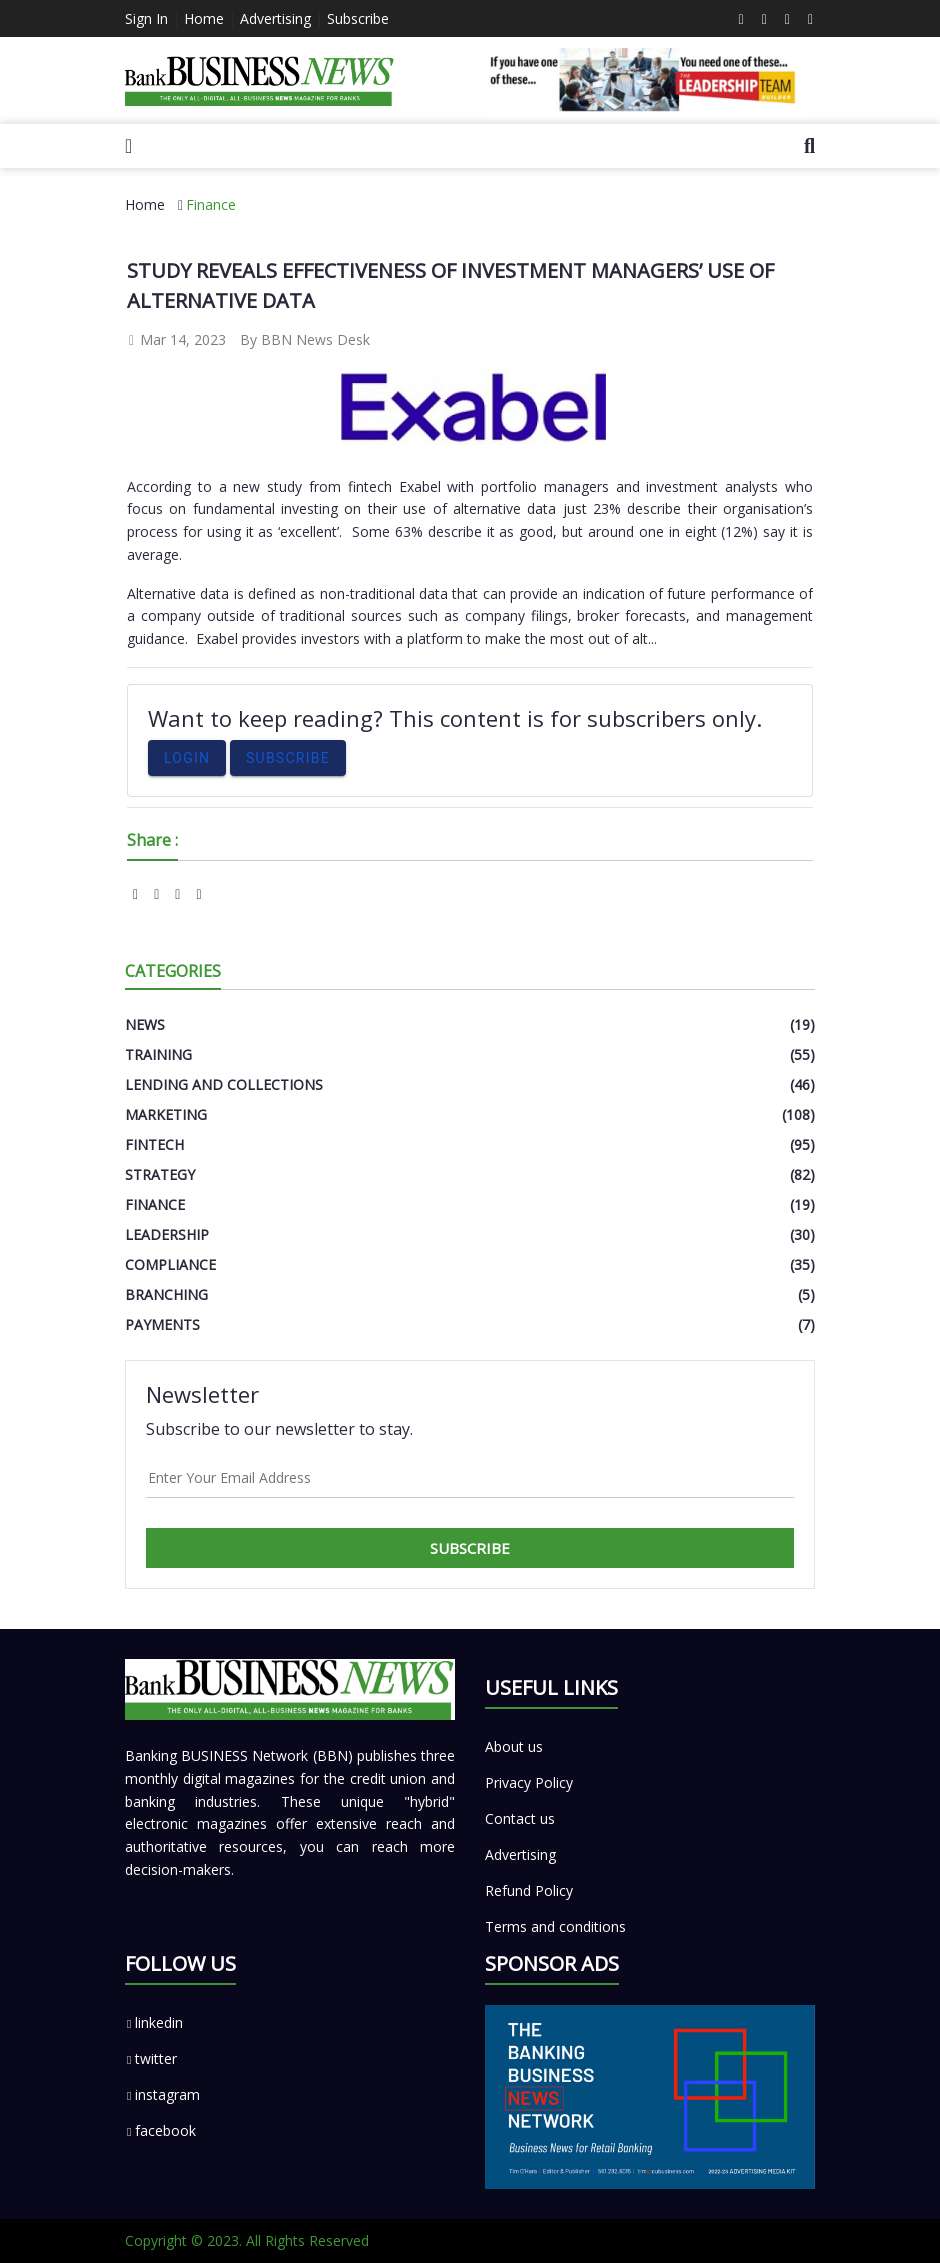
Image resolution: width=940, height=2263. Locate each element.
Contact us (520, 1818)
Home (204, 18)
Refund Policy (529, 1890)
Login (187, 758)
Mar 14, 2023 (176, 339)
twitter (151, 2058)
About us (514, 1746)
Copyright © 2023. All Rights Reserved (247, 2240)
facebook (160, 2130)
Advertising (275, 18)
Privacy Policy (529, 1782)
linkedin (154, 2022)
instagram (162, 2094)
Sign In (146, 18)
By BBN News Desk (305, 339)
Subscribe (358, 18)
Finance (211, 204)
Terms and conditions (555, 1926)
